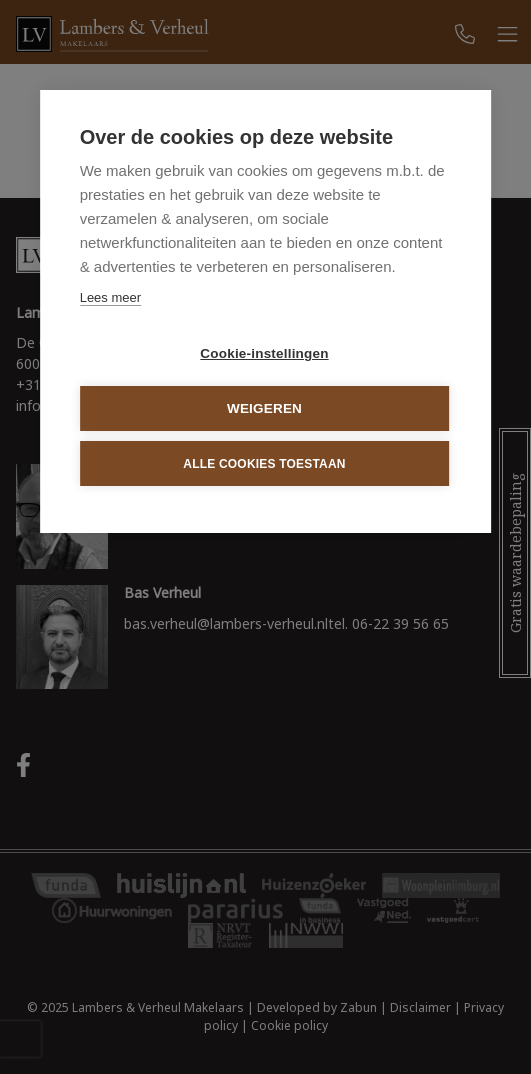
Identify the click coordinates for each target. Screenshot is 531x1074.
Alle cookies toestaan (264, 464)
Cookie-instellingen (264, 353)
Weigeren (264, 408)
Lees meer (110, 297)
